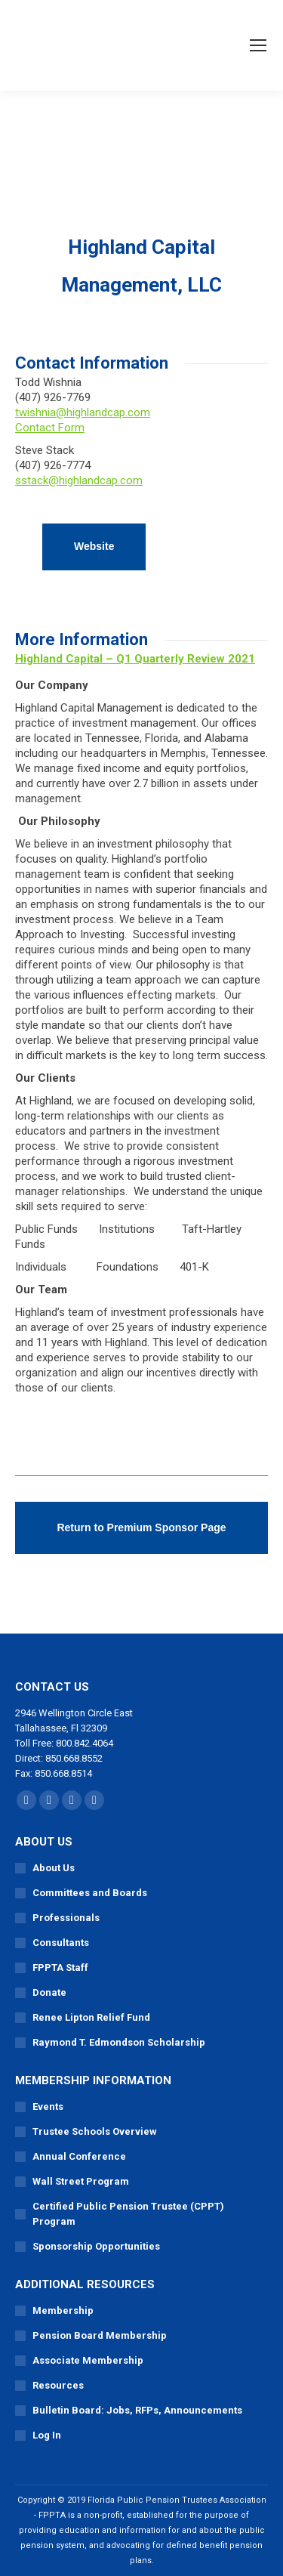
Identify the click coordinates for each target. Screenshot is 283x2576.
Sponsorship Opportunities (96, 2246)
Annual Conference (79, 2156)
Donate (49, 1992)
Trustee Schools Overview (94, 2131)
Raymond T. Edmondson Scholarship (118, 2042)
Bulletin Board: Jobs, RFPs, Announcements (137, 2410)
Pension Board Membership (99, 2335)
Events (47, 2106)
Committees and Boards (89, 1892)
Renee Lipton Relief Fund (91, 2017)
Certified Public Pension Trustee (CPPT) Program (128, 2214)
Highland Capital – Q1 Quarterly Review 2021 (135, 659)
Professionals (66, 1917)
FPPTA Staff (60, 1967)
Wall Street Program (80, 2181)
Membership (63, 2310)
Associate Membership (87, 2360)
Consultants (60, 1942)
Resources (58, 2385)
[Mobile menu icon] (258, 45)
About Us (53, 1867)
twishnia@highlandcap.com (82, 412)
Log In (46, 2435)
